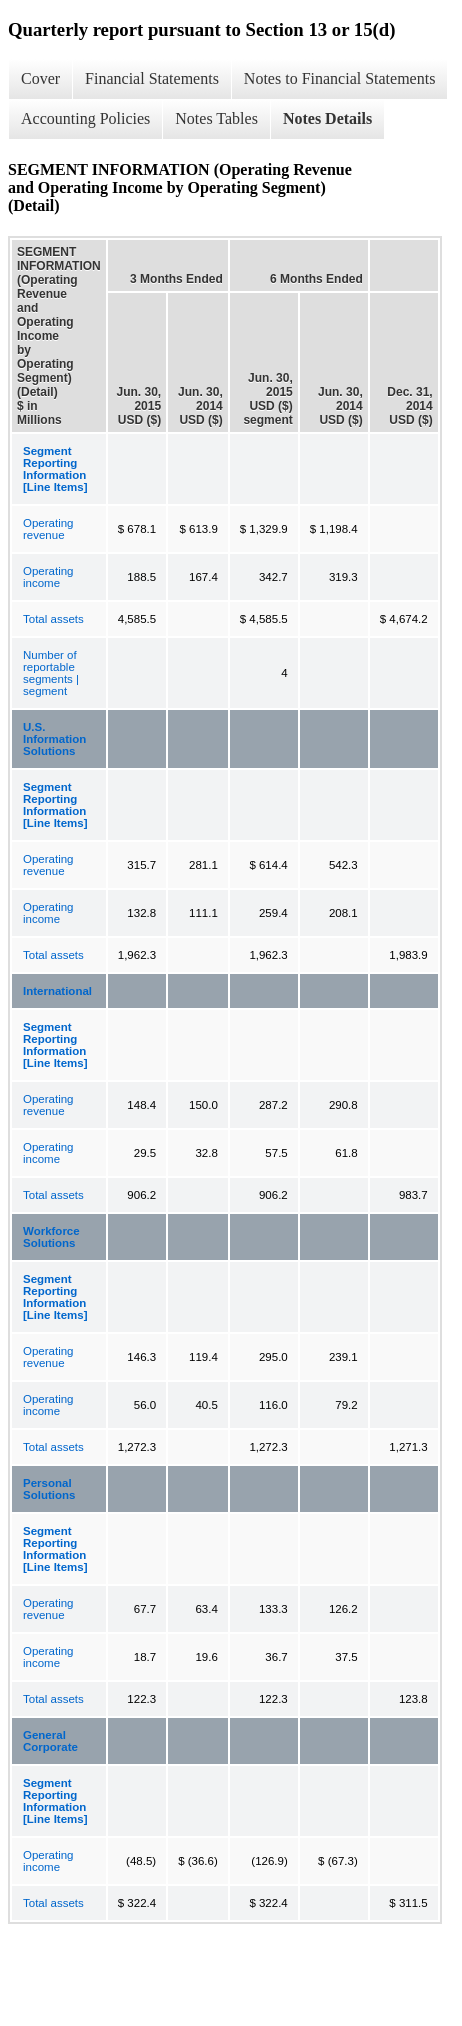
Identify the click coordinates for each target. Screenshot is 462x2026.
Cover (40, 78)
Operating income (48, 577)
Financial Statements (152, 78)
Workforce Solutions (51, 1237)
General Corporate (50, 1741)
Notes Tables (216, 118)
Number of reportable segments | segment (51, 673)
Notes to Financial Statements (340, 78)
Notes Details (327, 118)
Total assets (53, 619)
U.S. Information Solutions (54, 739)
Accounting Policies (85, 118)
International (57, 991)
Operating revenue (48, 529)
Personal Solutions (49, 1489)
